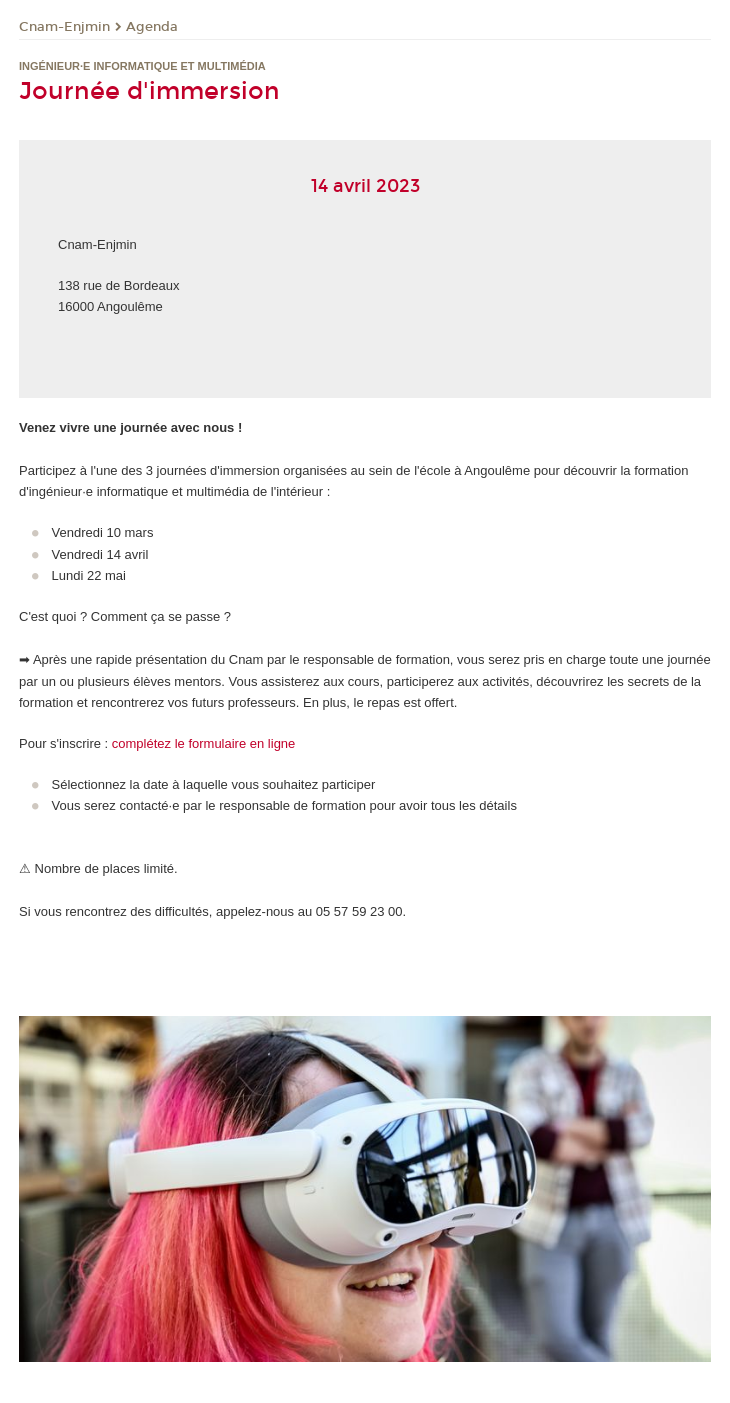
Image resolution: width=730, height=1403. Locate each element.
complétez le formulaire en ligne (204, 743)
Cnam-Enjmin (64, 27)
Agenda (152, 27)
